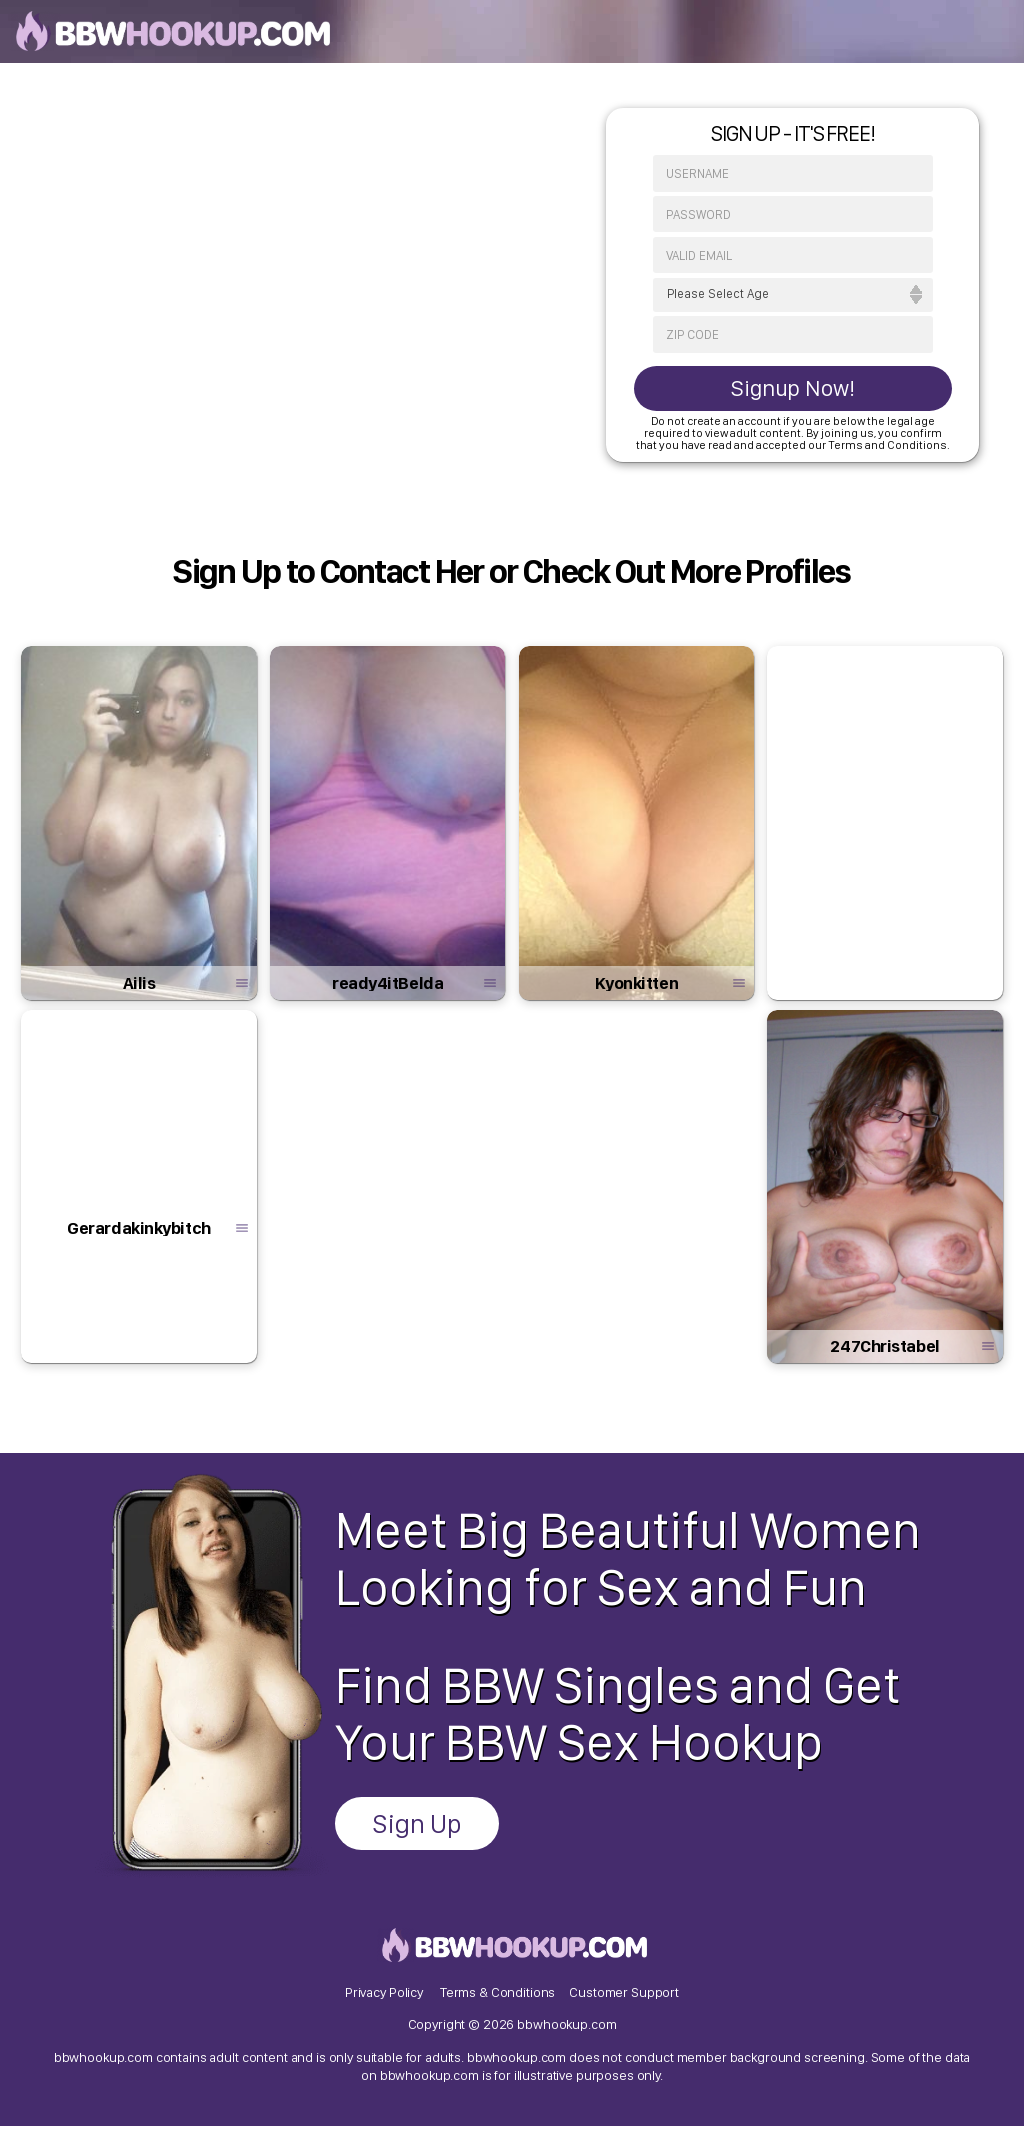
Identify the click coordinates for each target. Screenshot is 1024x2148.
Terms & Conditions (497, 2011)
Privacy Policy (384, 2011)
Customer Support (624, 2011)
